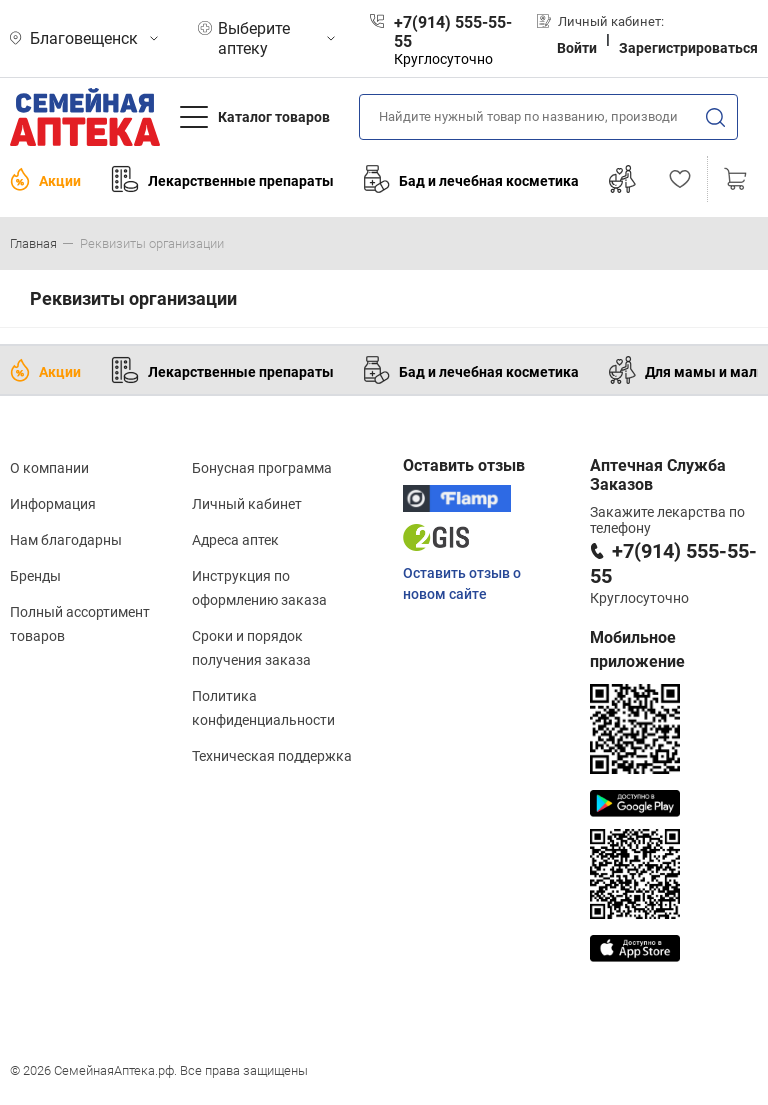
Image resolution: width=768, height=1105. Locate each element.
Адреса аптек (235, 540)
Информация (53, 504)
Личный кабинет (247, 504)
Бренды (35, 576)
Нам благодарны (66, 540)
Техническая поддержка (272, 756)
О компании (49, 468)
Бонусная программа (262, 468)
